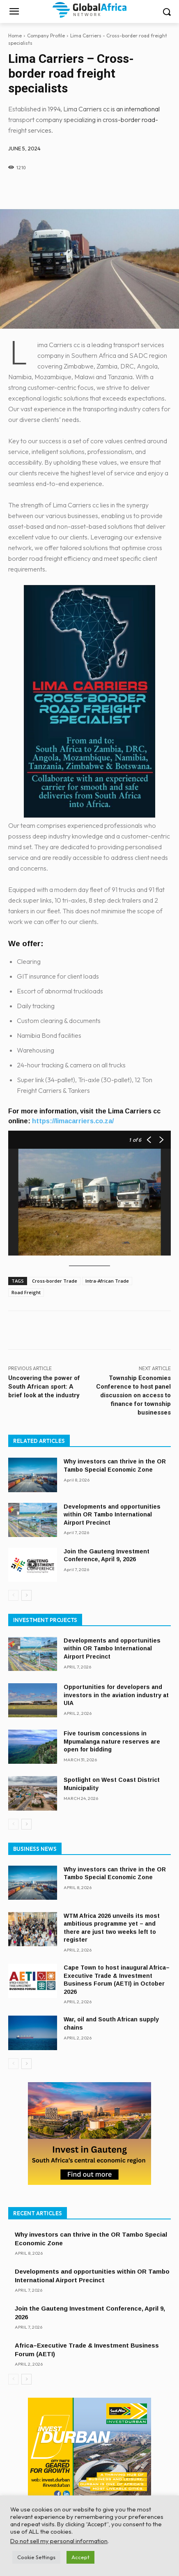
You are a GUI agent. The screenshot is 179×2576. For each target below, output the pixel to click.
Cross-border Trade (54, 1281)
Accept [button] (80, 2557)
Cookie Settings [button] (36, 2557)
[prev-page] (13, 1595)
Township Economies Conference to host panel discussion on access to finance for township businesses (133, 1395)
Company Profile (46, 35)
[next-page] (26, 1595)
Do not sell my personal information (59, 2541)
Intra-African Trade (107, 1281)
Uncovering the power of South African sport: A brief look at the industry (44, 1386)
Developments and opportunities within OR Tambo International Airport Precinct (112, 1514)
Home (15, 35)
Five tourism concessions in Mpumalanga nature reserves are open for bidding (112, 1741)
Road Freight (26, 1292)
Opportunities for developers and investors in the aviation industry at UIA (116, 1695)
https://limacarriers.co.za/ (73, 1120)
